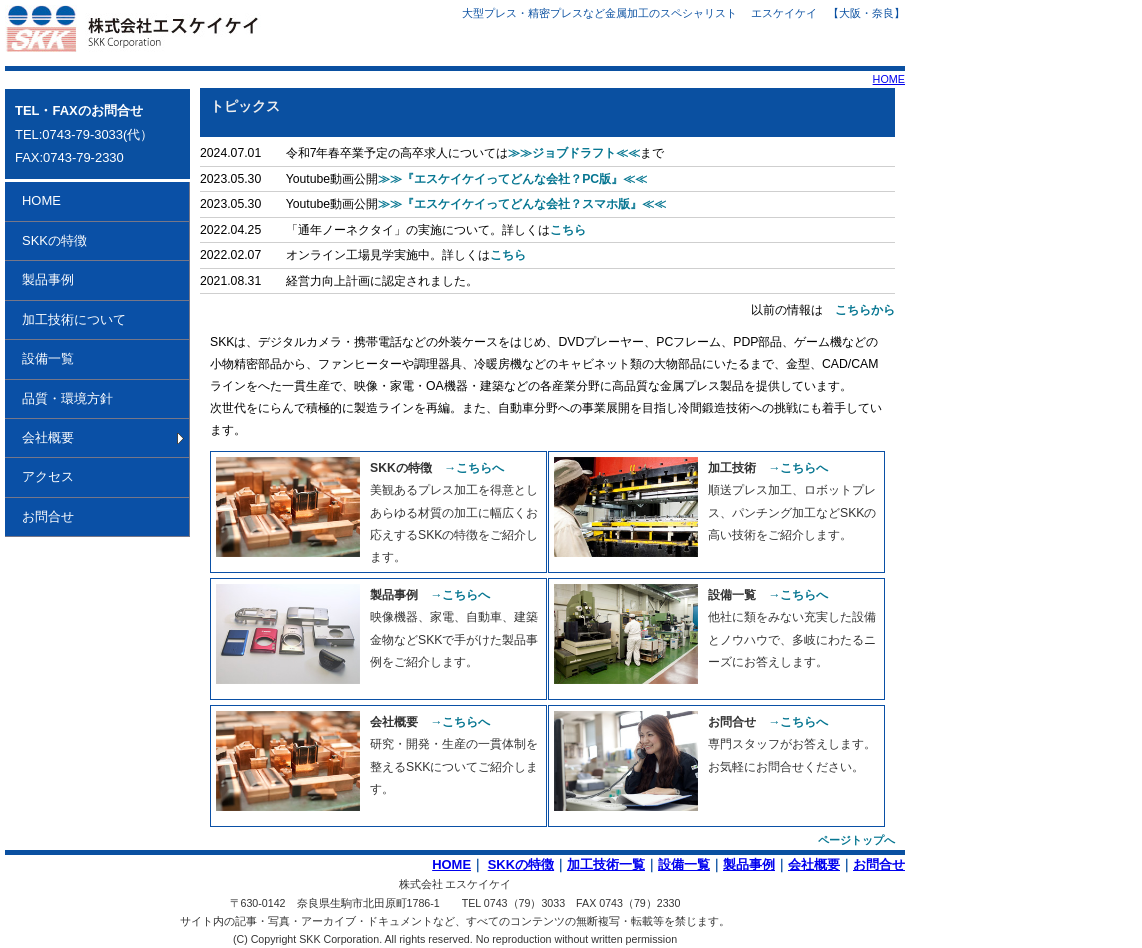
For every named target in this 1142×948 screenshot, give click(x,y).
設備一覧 (48, 358)
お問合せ (48, 516)
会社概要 (48, 437)
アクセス (48, 476)
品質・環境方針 (67, 398)
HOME (889, 79)
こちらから (865, 310)
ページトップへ (856, 840)
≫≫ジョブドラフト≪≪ (574, 153)
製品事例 (48, 279)
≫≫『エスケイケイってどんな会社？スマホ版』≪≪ (522, 204)
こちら (568, 230)
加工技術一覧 (606, 864)
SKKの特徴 (54, 240)
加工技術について (74, 319)
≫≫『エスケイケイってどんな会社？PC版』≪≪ (512, 179)
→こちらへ (474, 468)
